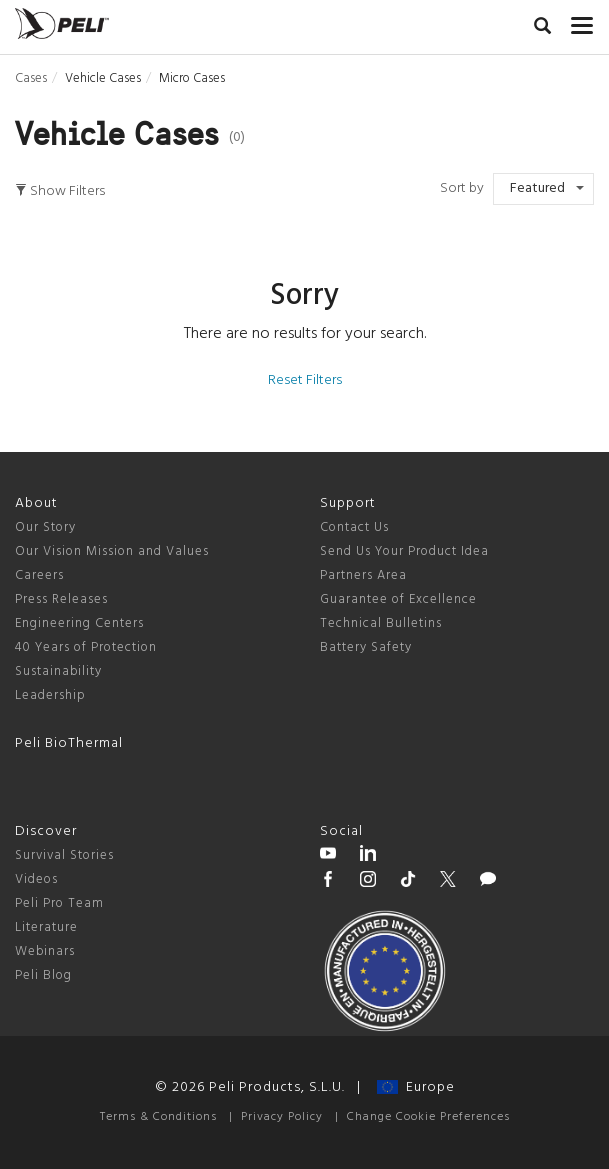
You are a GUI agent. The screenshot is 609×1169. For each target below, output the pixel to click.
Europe (416, 1087)
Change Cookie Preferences (428, 1117)
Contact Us (354, 527)
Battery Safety (366, 647)
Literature (46, 927)
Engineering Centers (79, 623)
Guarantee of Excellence (398, 599)
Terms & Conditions (158, 1117)
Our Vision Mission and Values (112, 551)
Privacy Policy (282, 1117)
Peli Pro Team (59, 903)
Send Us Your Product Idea (404, 551)
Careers (39, 575)
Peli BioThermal (69, 743)
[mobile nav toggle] (582, 21)
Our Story (45, 527)
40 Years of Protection (86, 647)
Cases (31, 78)
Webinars (45, 951)
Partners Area (363, 575)
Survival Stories (64, 855)
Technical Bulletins (381, 623)
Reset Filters (305, 380)
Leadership (50, 695)
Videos (36, 879)
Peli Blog (43, 975)
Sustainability (58, 671)
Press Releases (61, 599)
